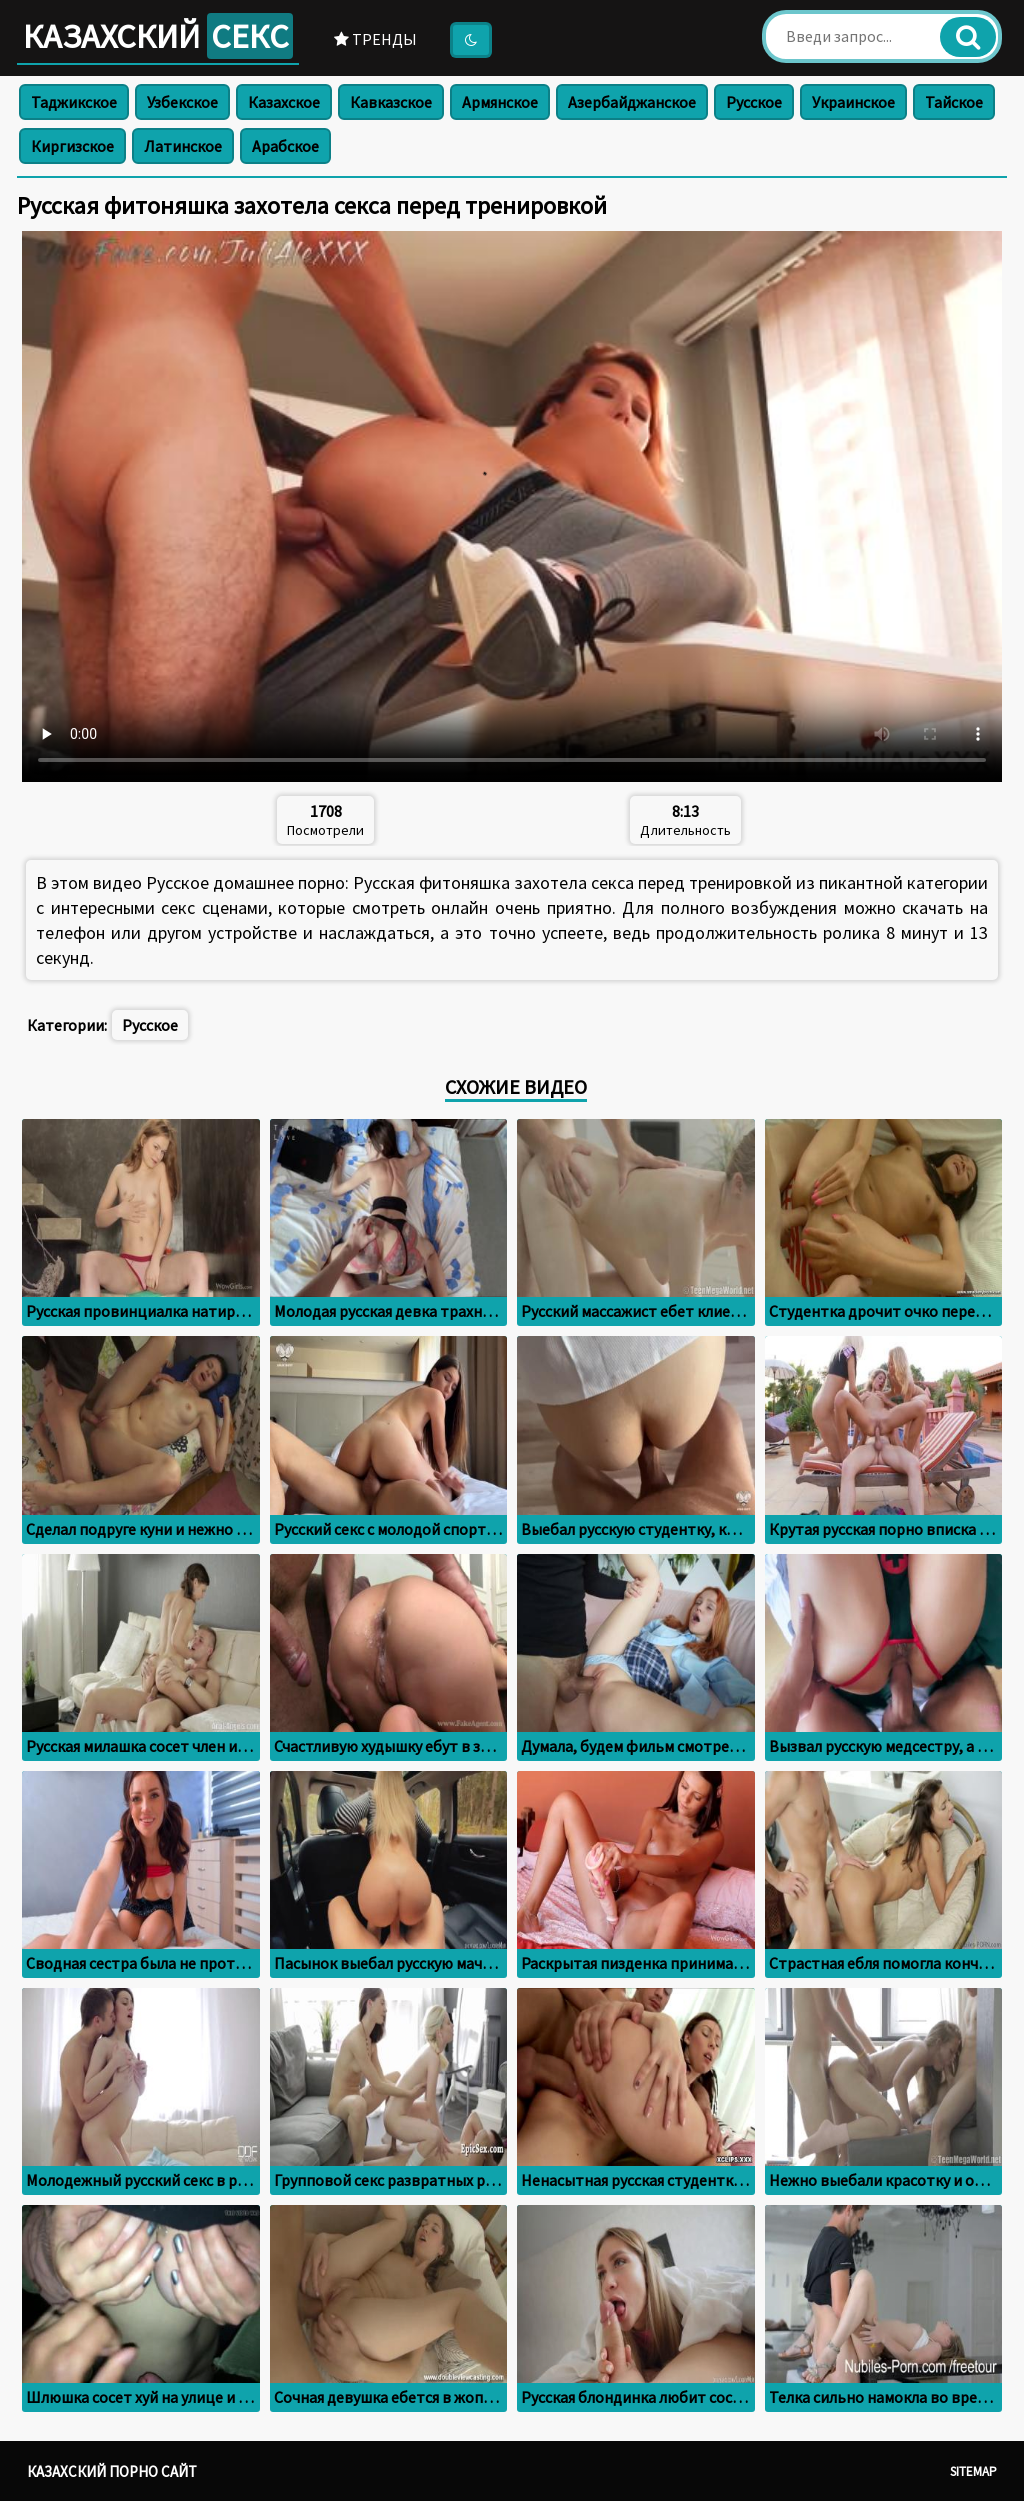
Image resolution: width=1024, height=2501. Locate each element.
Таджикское (74, 102)
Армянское (500, 102)
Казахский (158, 36)
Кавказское (391, 102)
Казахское (284, 102)
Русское (754, 102)
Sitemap (973, 2471)
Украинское (853, 102)
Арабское (285, 146)
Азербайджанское (632, 102)
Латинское (183, 146)
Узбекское (182, 102)
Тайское (954, 102)
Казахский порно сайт (112, 2471)
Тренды (375, 39)
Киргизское (72, 146)
